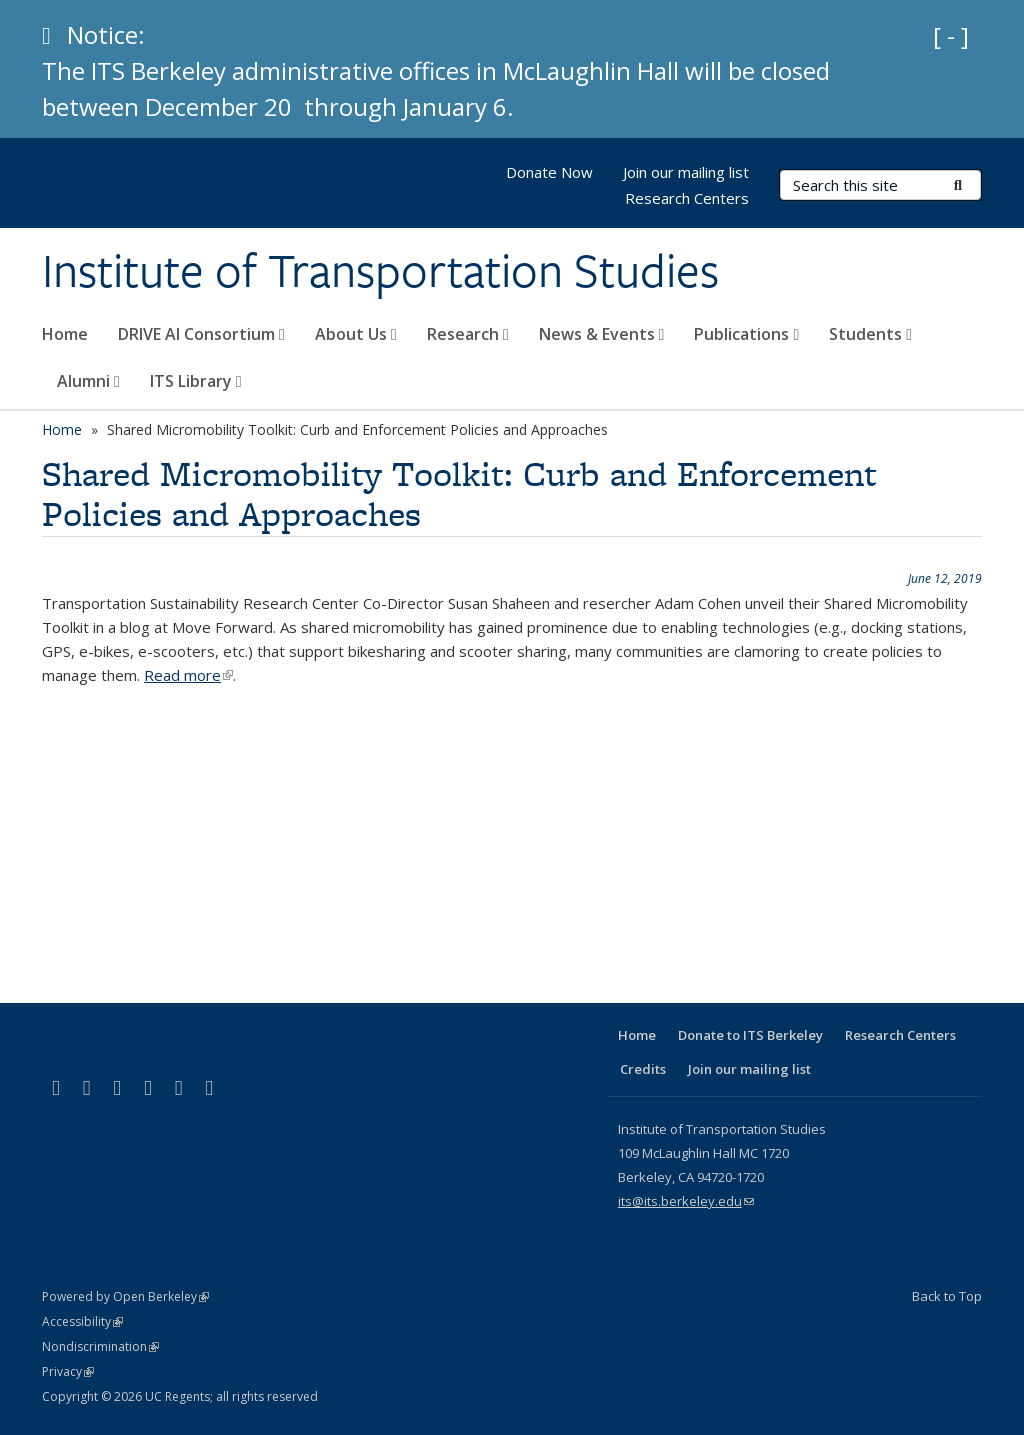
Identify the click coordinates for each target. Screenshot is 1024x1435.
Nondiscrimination (100, 1346)
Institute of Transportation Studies (380, 271)
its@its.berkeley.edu (686, 1201)
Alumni (88, 381)
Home (65, 334)
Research (468, 334)
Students (870, 334)
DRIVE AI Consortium (201, 334)
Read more (188, 675)
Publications (746, 334)
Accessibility (82, 1321)
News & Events (602, 334)
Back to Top (947, 1296)
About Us (356, 334)
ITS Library (196, 381)
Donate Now (549, 172)
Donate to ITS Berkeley (750, 1035)
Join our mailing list (686, 172)
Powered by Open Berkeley (125, 1296)
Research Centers (687, 198)
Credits (643, 1069)
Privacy (68, 1371)
